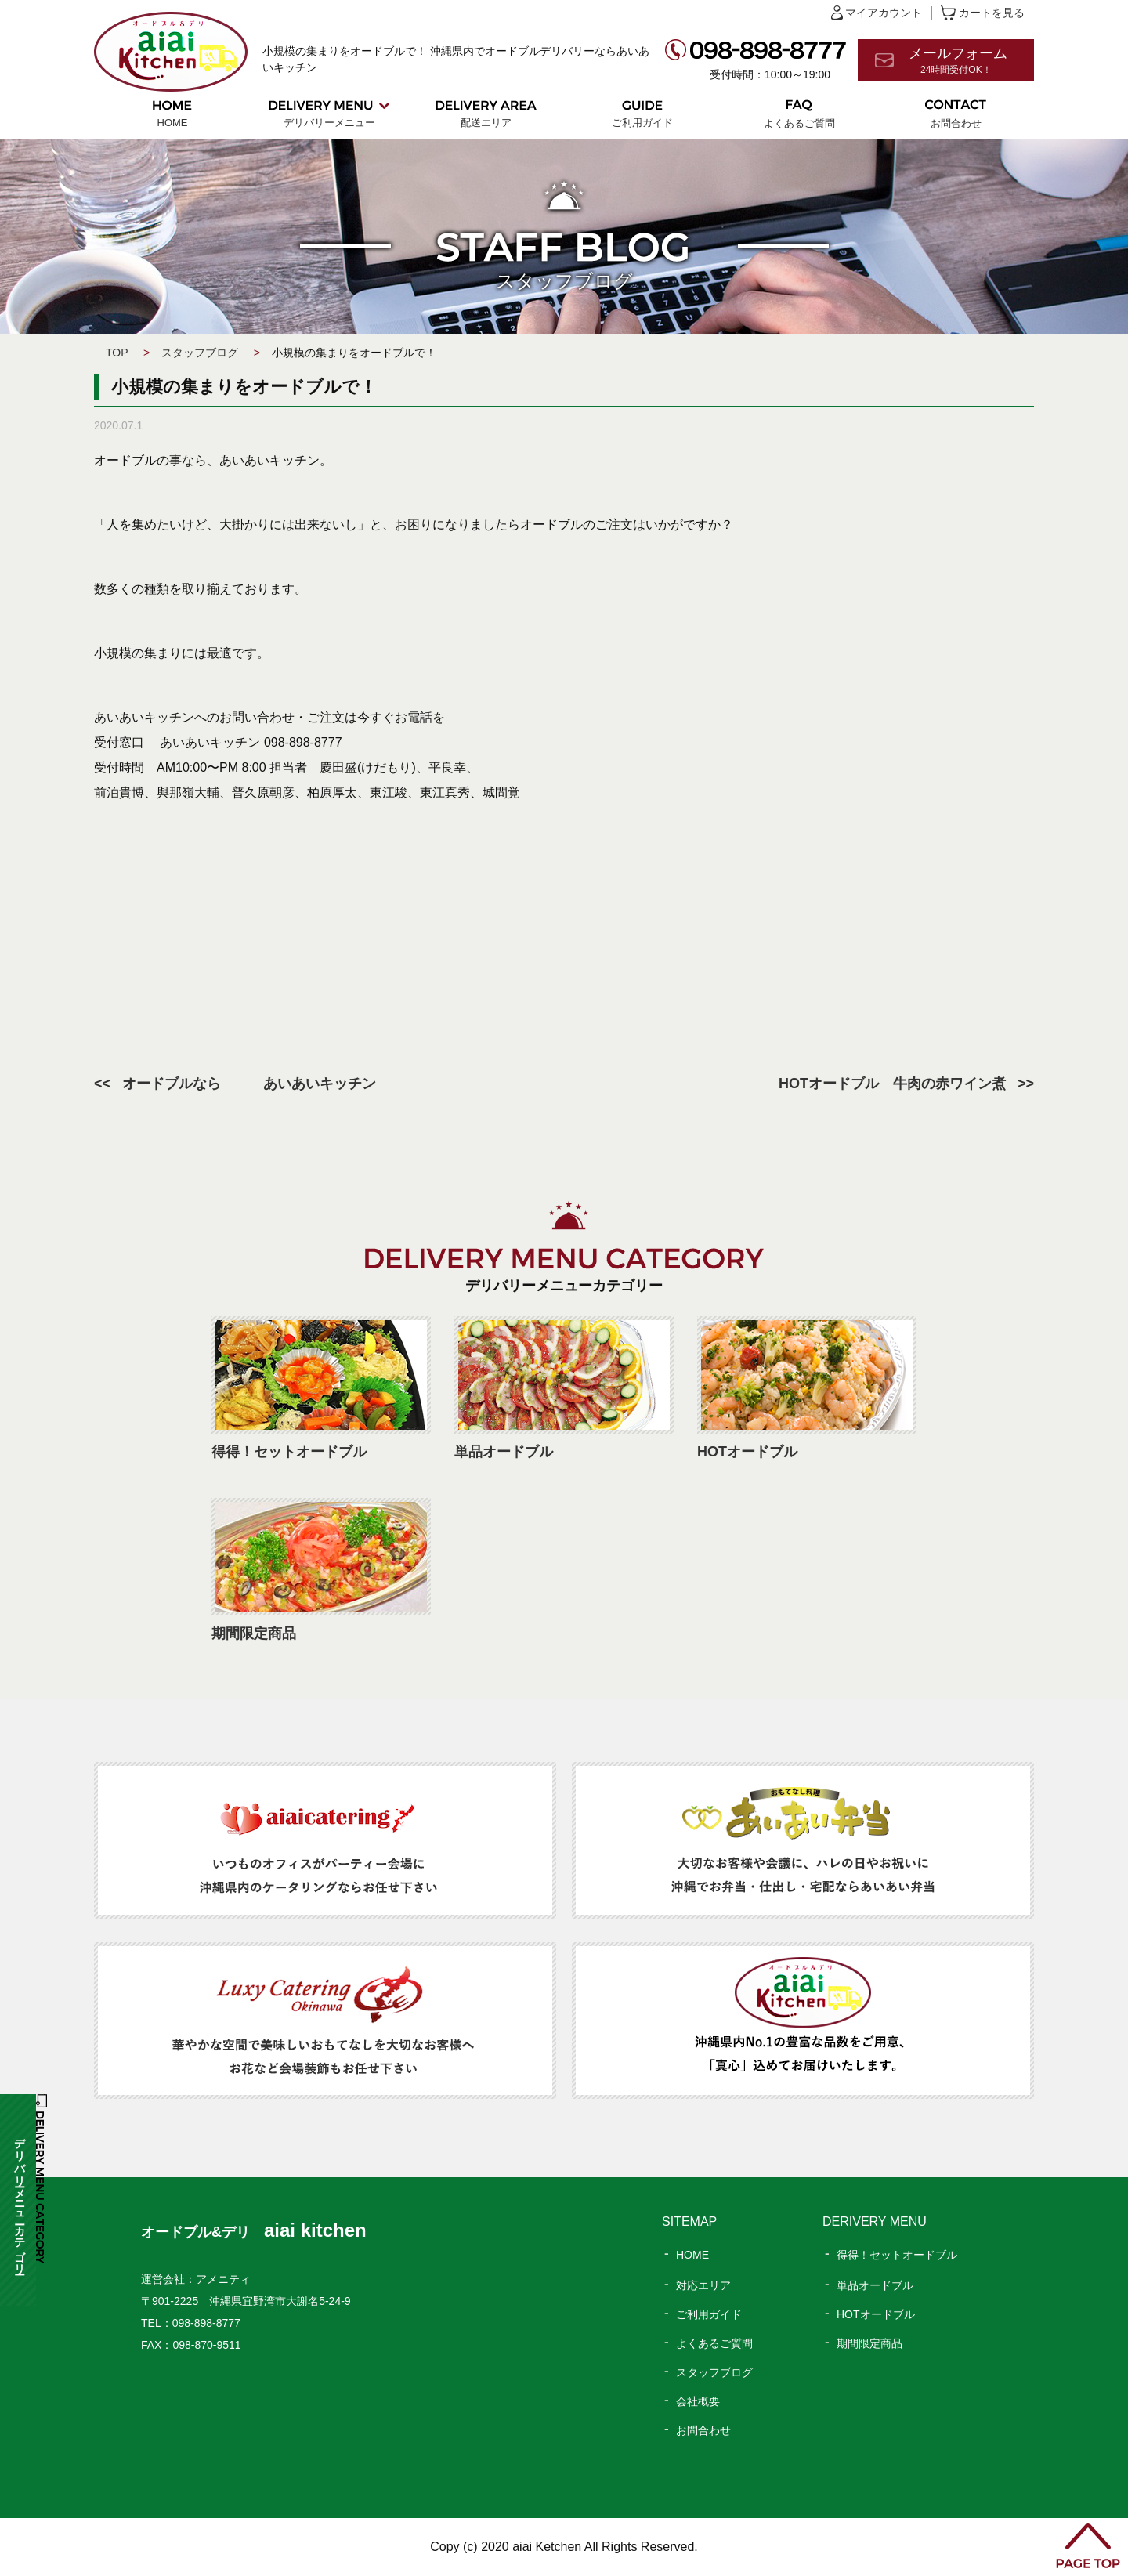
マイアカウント (883, 12)
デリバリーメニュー (329, 122)
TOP (117, 352)
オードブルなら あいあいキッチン (249, 1083)
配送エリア (486, 122)
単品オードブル (875, 2285)
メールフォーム (971, 61)
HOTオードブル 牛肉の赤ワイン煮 (892, 1083)
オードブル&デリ (254, 2232)
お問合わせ (956, 123)
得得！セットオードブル (897, 2255)
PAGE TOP (1088, 2545)
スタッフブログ (199, 352)
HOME (172, 122)
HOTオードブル (876, 2314)
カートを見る (992, 12)
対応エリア (703, 2285)
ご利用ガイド (642, 122)
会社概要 (698, 2401)
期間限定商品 (869, 2343)
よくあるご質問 (799, 123)
